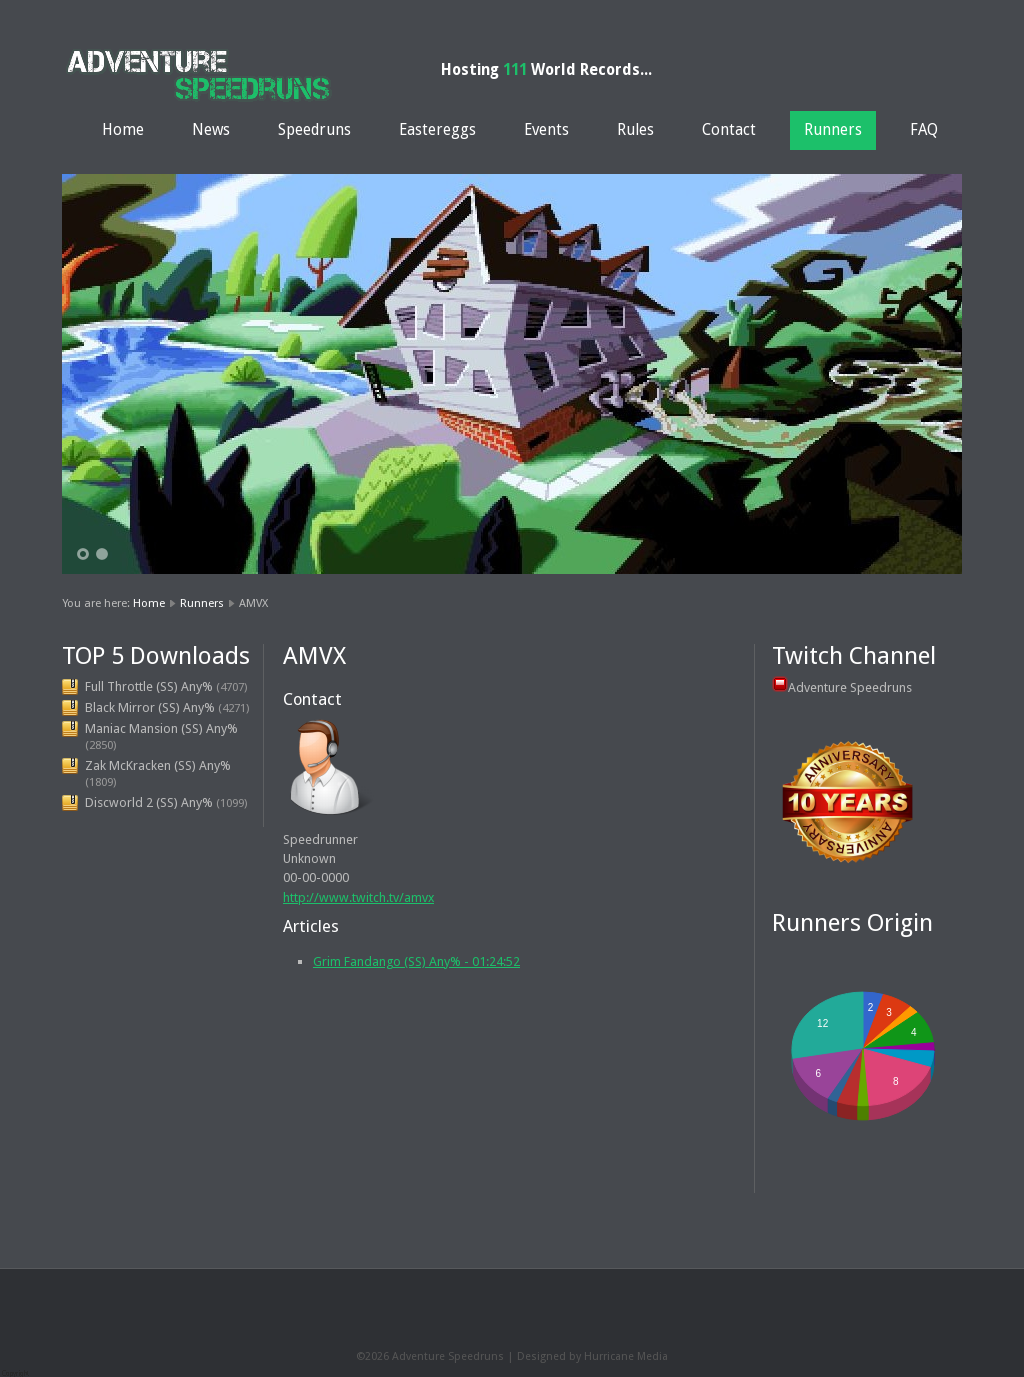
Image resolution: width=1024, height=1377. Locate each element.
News (211, 130)
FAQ (924, 130)
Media (652, 1356)
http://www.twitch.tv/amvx (358, 897)
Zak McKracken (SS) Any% (158, 765)
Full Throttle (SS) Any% (149, 686)
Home (123, 130)
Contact (729, 130)
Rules (635, 130)
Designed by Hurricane (577, 1356)
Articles (311, 926)
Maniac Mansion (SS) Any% (161, 728)
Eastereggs (437, 130)
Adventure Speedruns (850, 687)
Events (546, 130)
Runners (833, 130)
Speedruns (314, 130)
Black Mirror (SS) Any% (150, 707)
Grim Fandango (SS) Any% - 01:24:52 (416, 961)
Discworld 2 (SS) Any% (149, 802)
